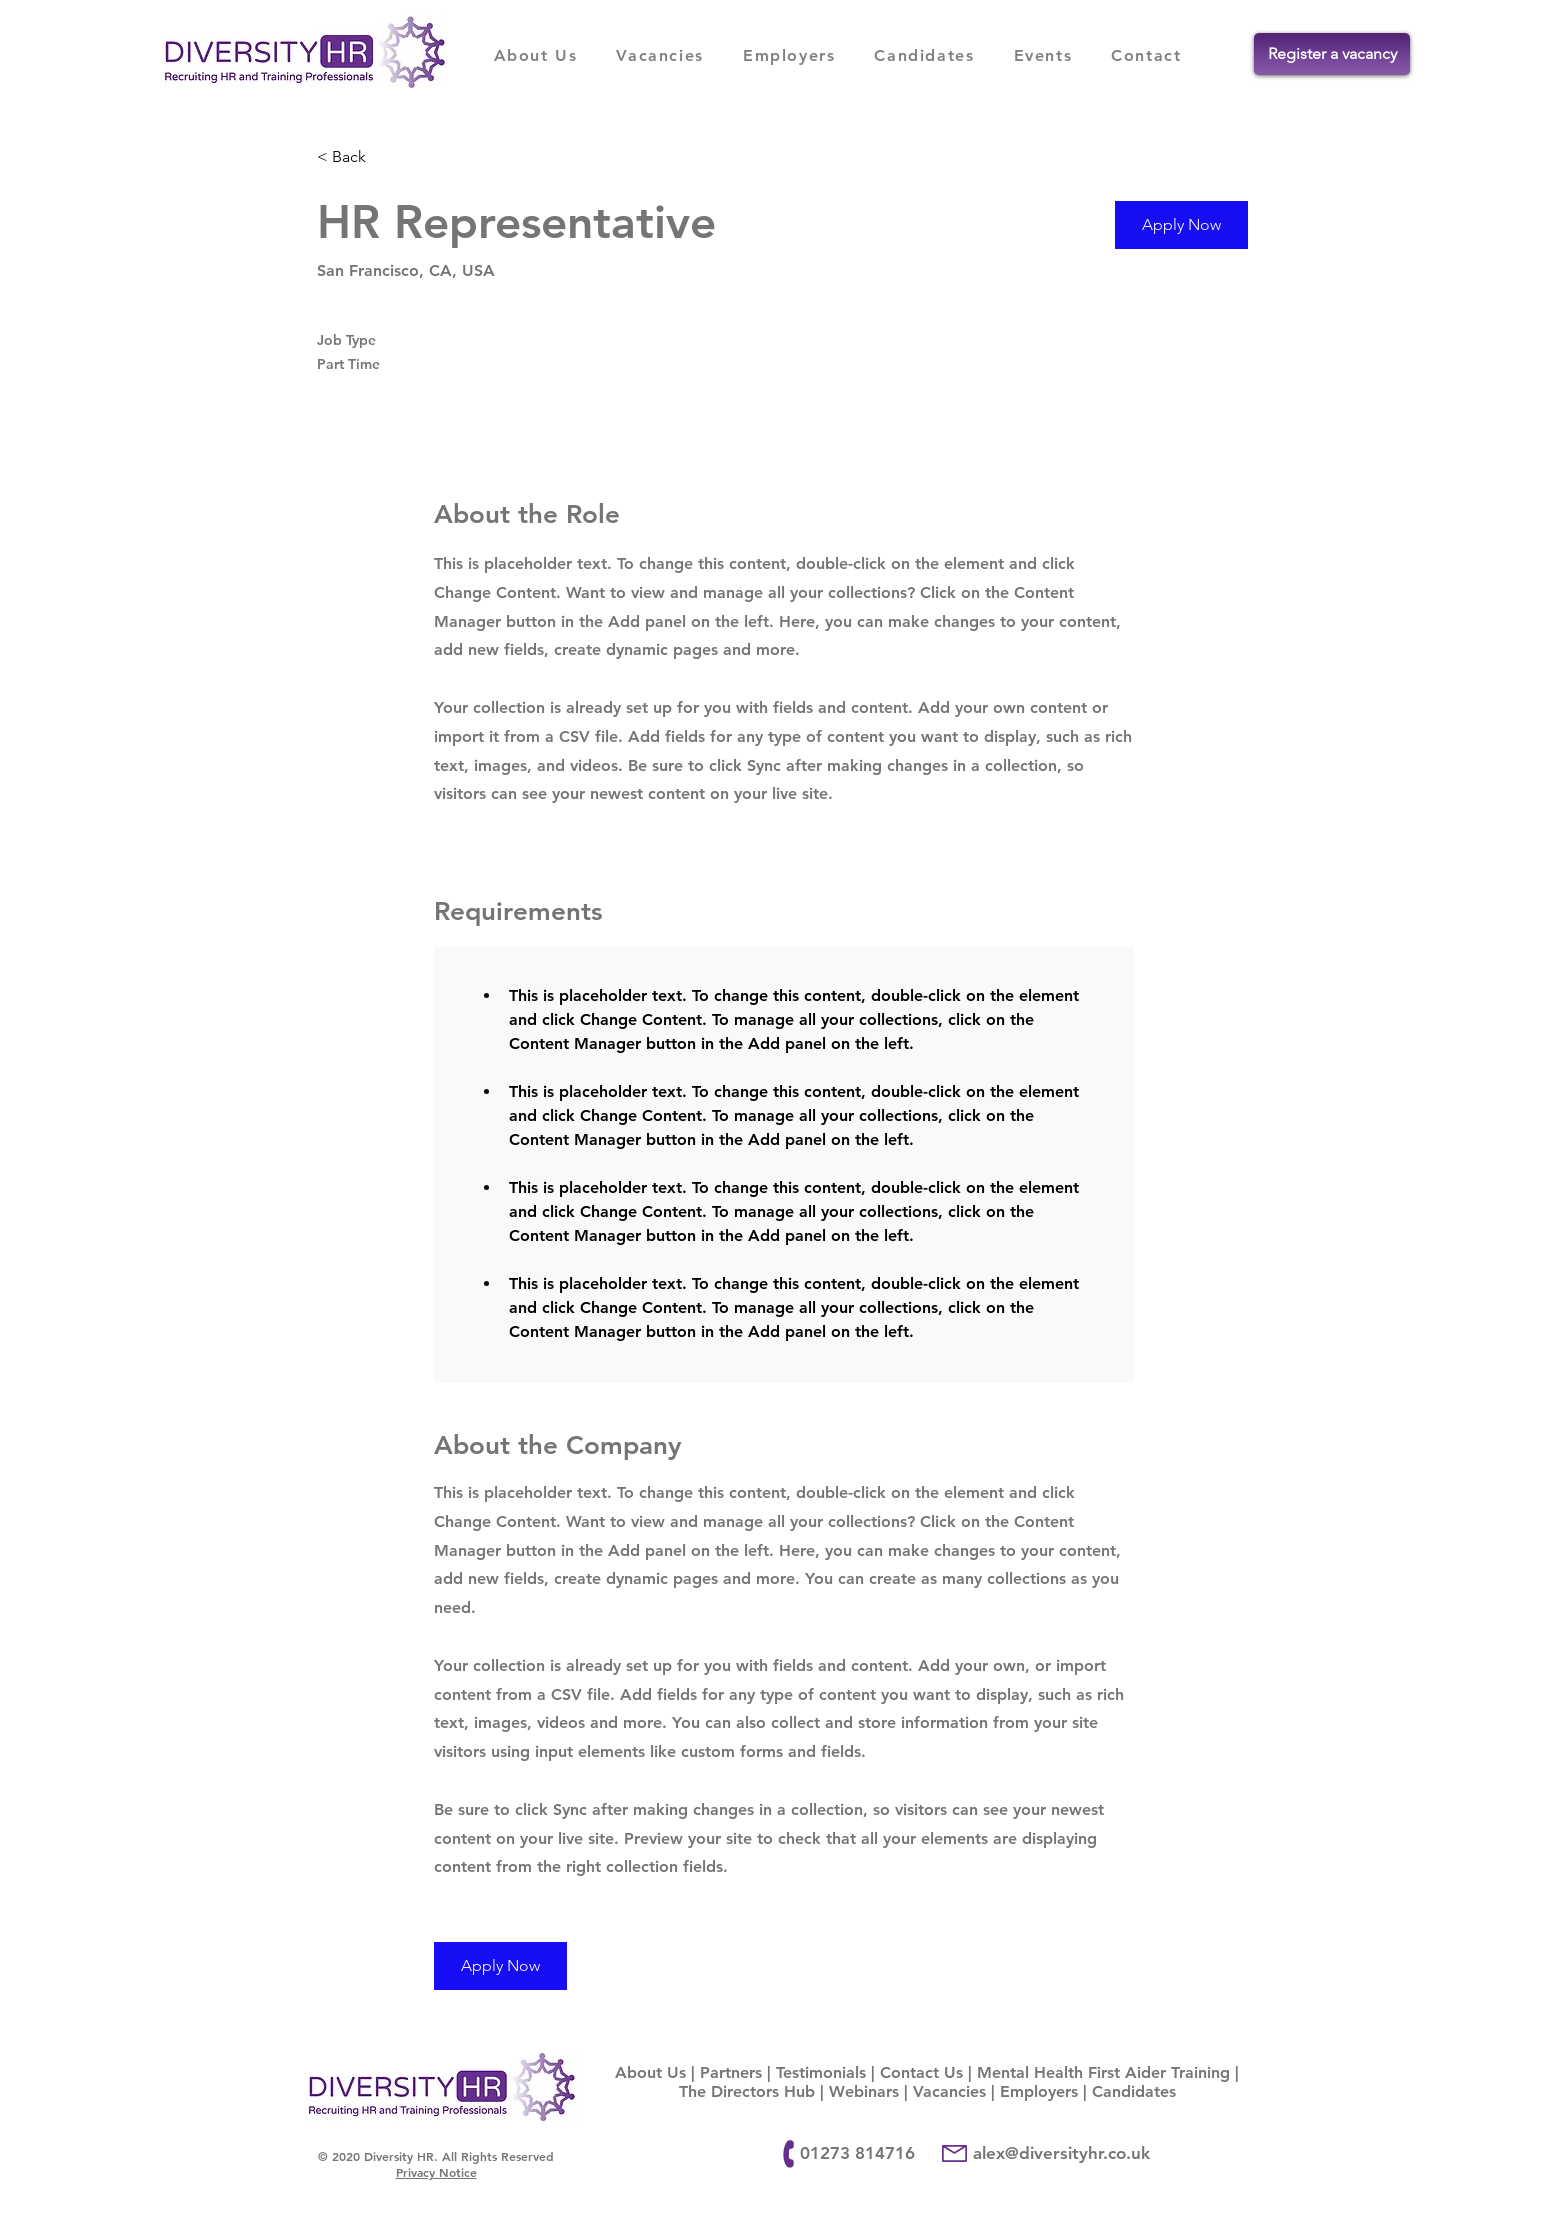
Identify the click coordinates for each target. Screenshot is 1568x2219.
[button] (1181, 225)
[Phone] (789, 2154)
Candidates (1134, 2091)
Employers (1039, 2091)
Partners (731, 2072)
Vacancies (949, 2091)
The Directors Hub (747, 2091)
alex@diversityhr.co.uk (1061, 2153)
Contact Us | (928, 2072)
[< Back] (388, 157)
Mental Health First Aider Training (1103, 2072)
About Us (650, 2072)
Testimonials (821, 2072)
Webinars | (871, 2091)
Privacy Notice (436, 2172)
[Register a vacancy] (1332, 54)
